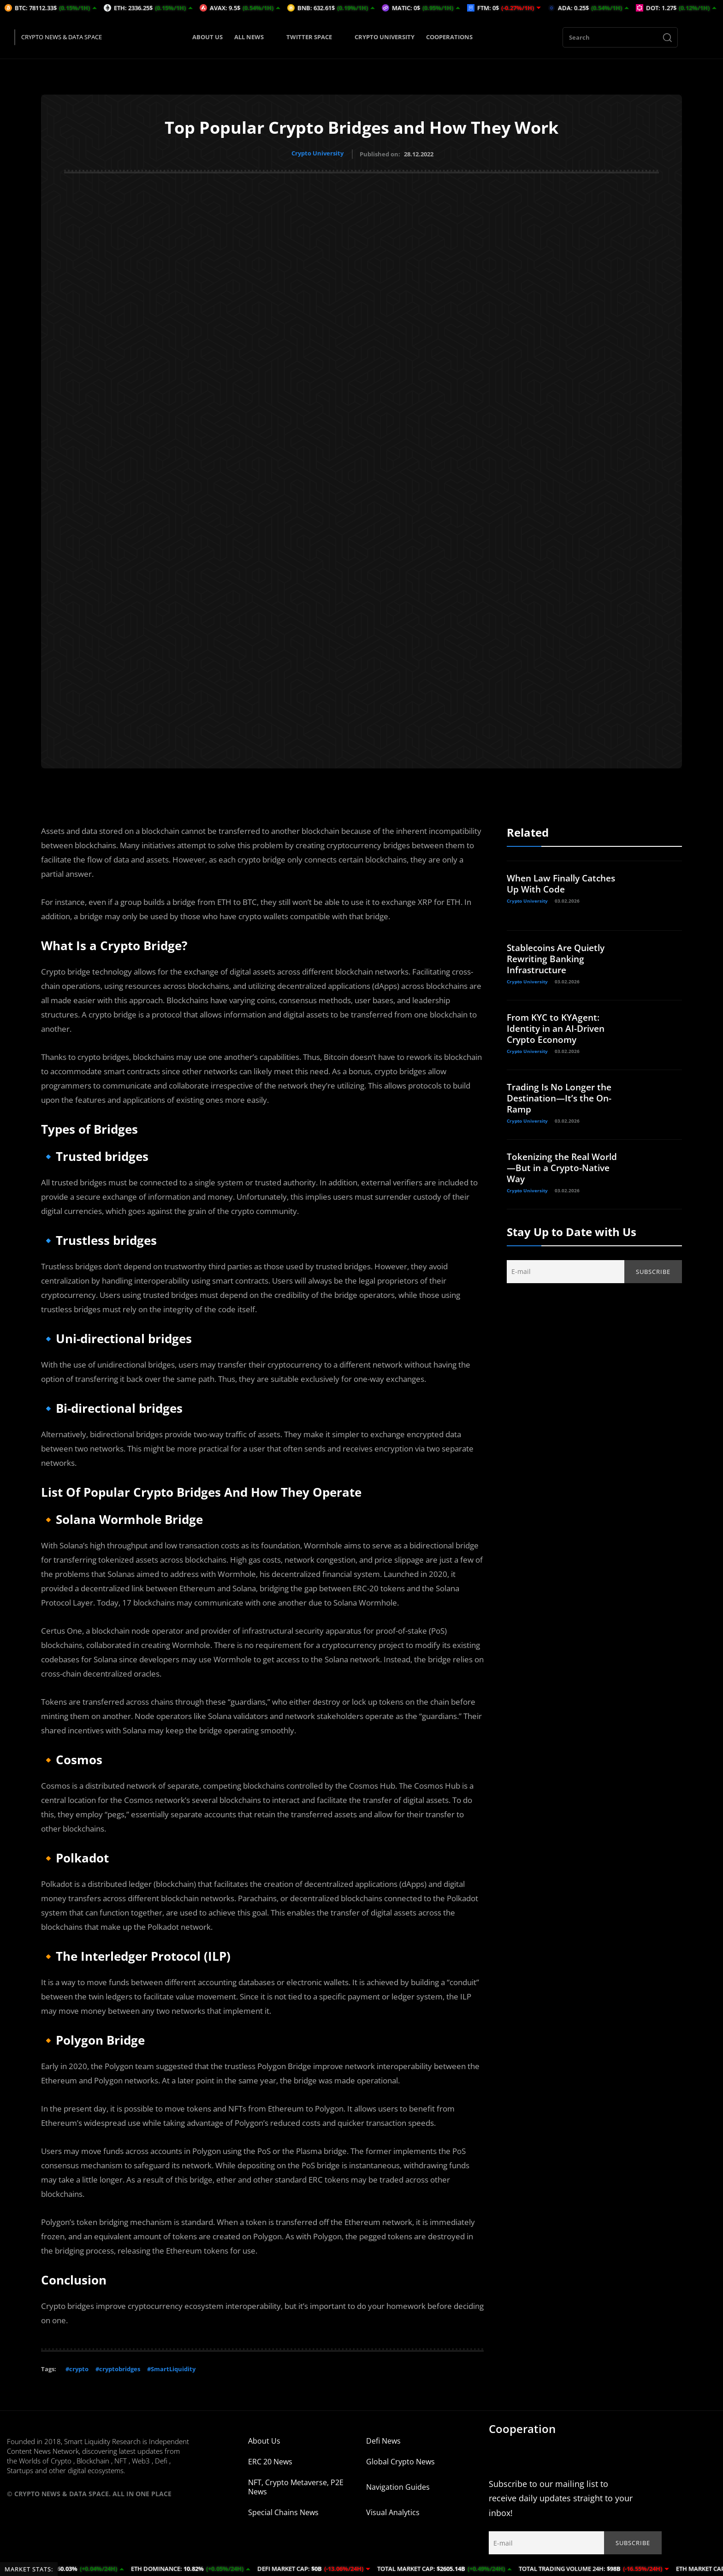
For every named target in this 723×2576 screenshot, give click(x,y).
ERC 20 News (270, 2460)
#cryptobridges (117, 2367)
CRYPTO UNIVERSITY (385, 37)
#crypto (77, 2367)
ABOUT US (207, 37)
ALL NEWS (254, 37)
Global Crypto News (400, 2460)
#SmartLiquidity (171, 2367)
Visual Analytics (393, 2510)
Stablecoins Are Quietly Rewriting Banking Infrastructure (559, 957)
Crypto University (317, 153)
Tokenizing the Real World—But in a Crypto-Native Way (565, 1165)
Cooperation (522, 2426)
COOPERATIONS (449, 37)
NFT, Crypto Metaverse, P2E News (296, 2485)
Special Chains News (283, 2510)
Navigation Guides (398, 2485)
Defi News (383, 2439)
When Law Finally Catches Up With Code (565, 881)
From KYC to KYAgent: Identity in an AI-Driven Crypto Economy (559, 1026)
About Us (264, 2439)
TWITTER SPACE (314, 37)
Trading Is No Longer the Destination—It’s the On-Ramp (562, 1096)
